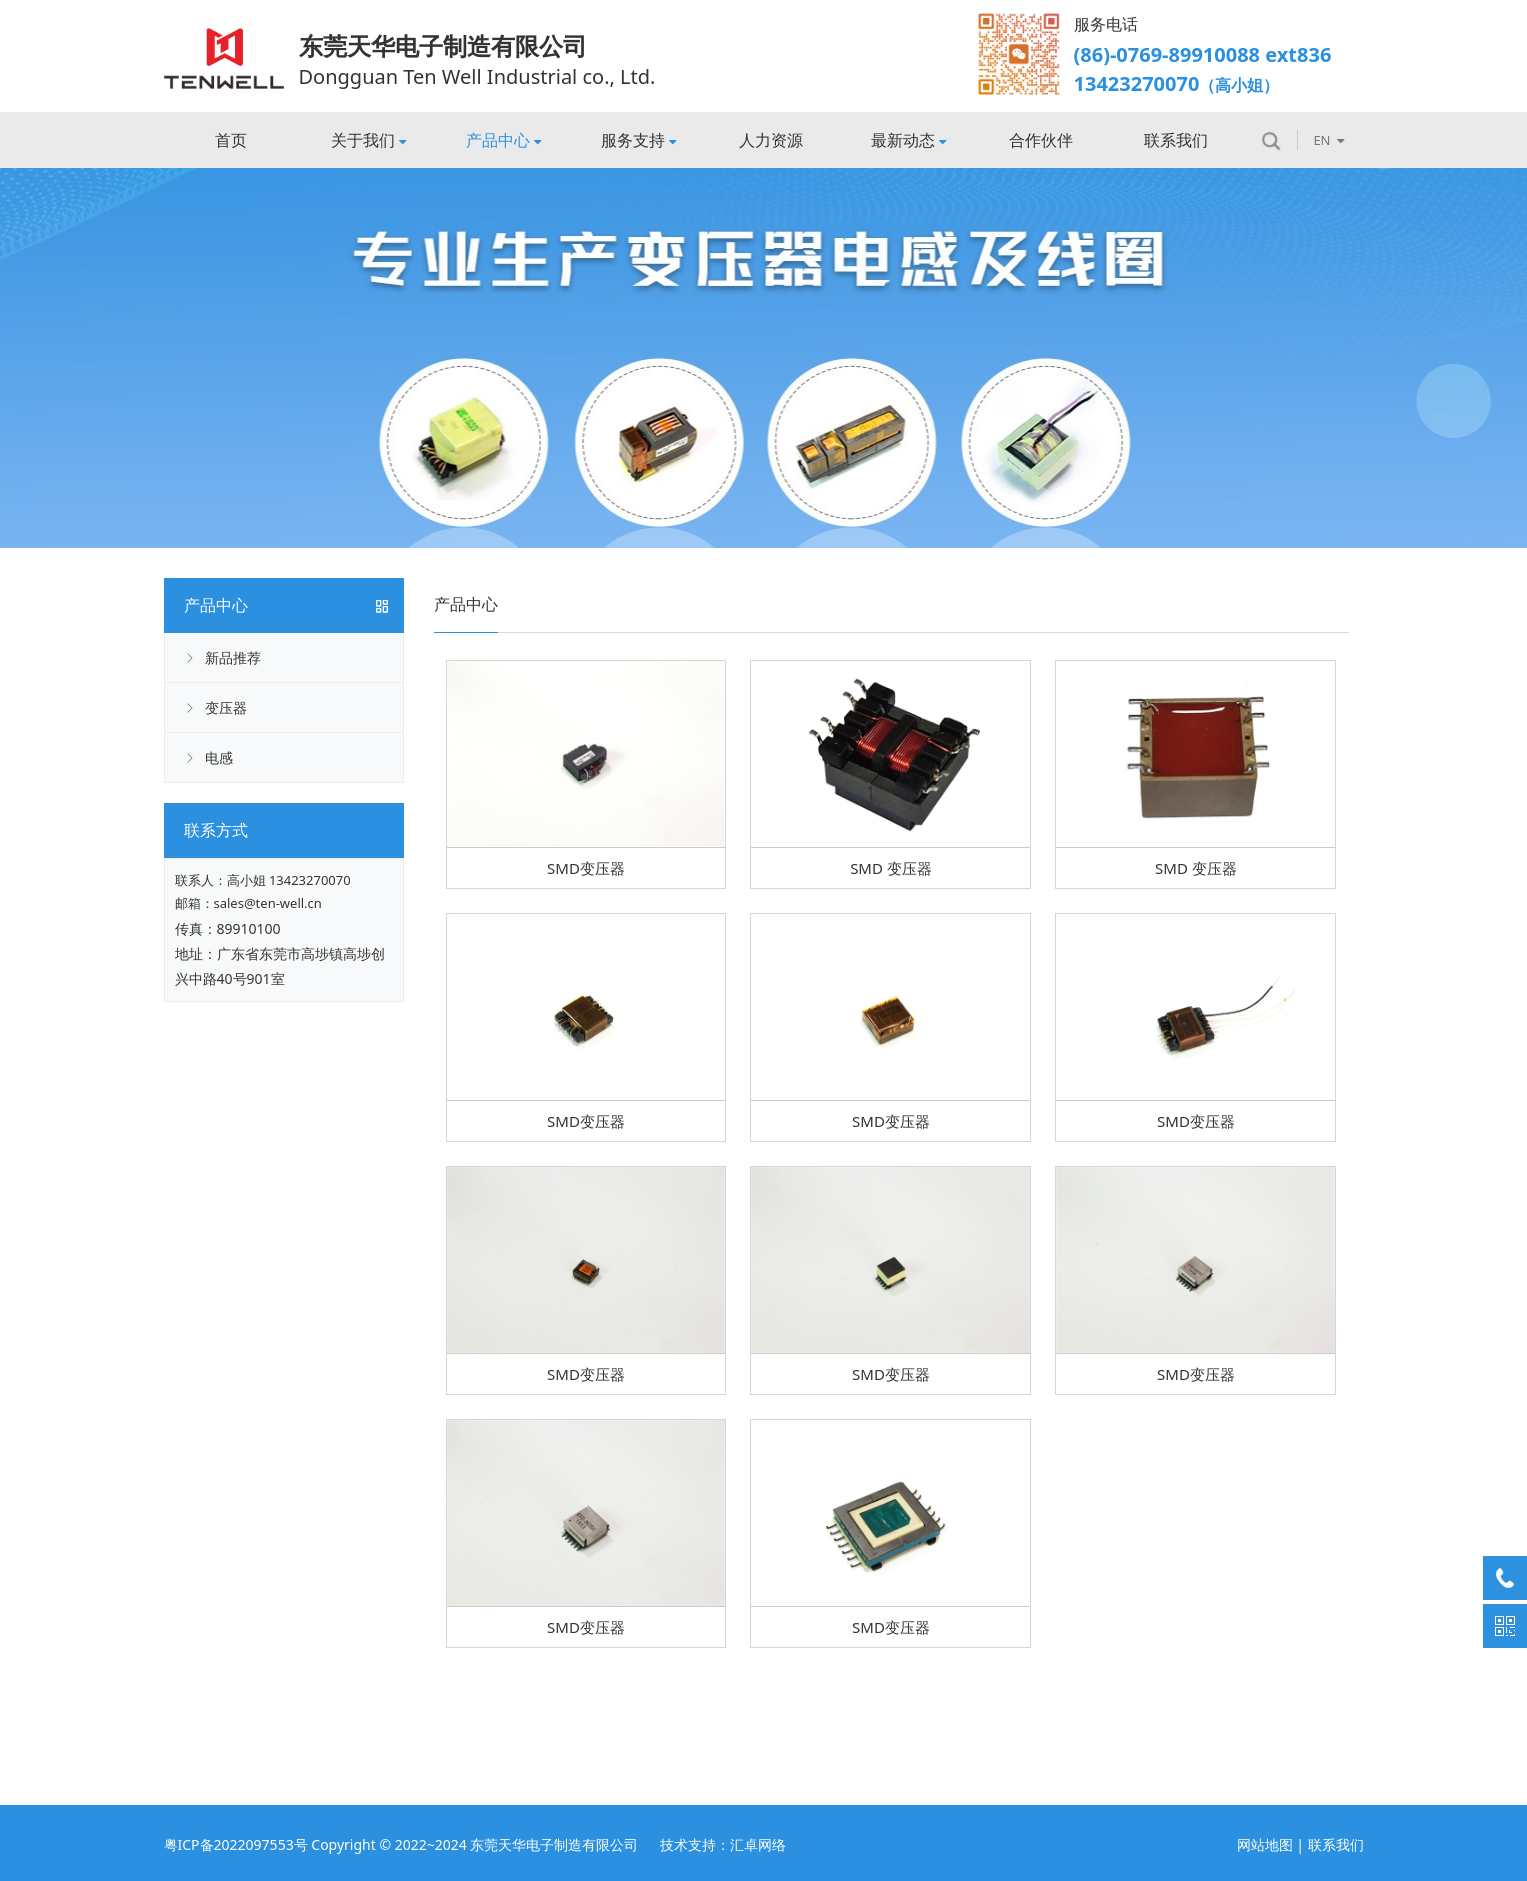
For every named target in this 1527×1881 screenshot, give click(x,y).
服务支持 (638, 140)
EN (1328, 140)
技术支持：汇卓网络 (723, 1844)
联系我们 (1176, 140)
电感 (219, 757)
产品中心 (503, 140)
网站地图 (1265, 1844)
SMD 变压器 (891, 868)
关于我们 (368, 140)
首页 (231, 140)
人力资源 (771, 140)
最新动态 (908, 140)
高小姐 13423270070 (289, 880)
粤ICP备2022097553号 (236, 1844)
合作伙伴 (1041, 140)
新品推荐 (233, 657)
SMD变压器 (586, 868)
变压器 (226, 707)
